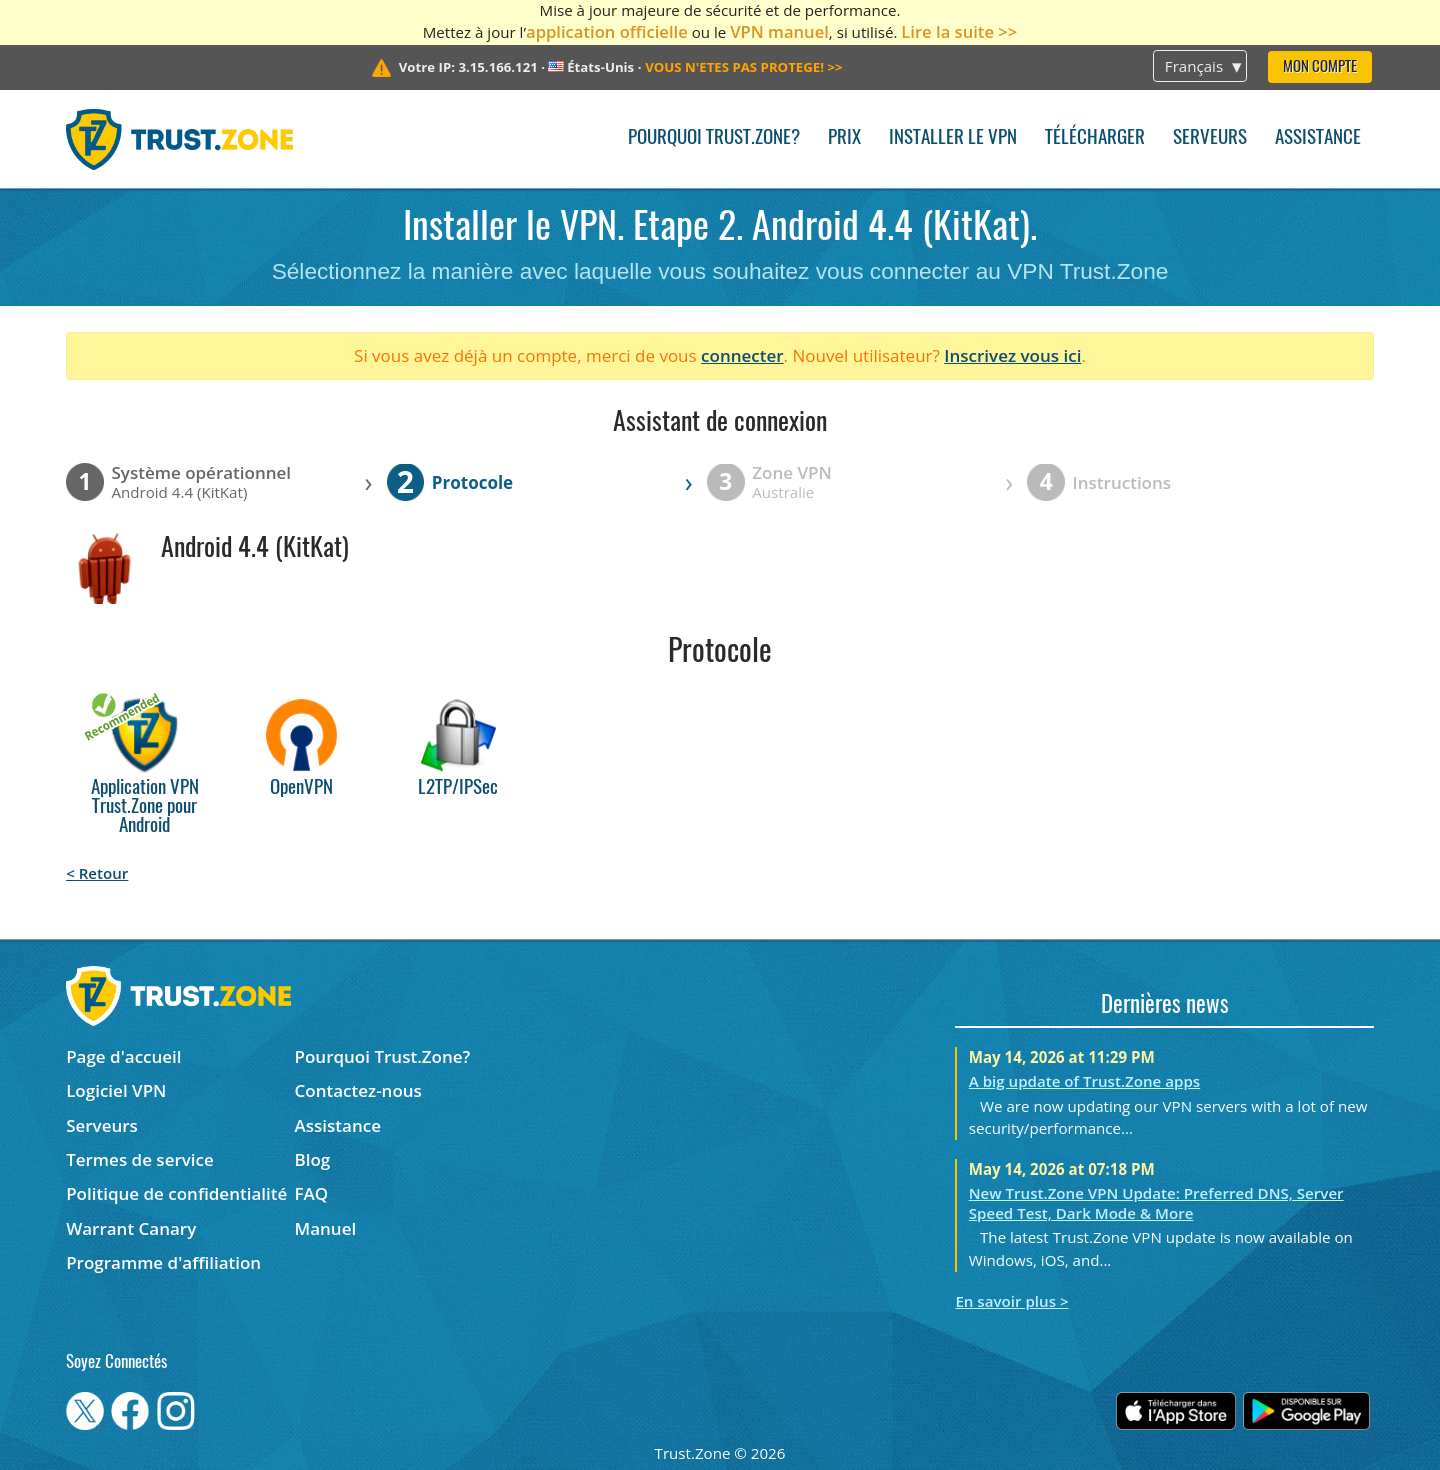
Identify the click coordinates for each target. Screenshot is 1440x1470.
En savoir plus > (1011, 1301)
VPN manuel (779, 31)
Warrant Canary (131, 1228)
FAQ (312, 1193)
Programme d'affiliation (163, 1262)
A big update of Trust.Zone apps (1084, 1081)
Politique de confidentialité (176, 1193)
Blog (313, 1159)
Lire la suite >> (959, 31)
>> (743, 67)
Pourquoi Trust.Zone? (714, 138)
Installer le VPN (953, 138)
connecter (742, 355)
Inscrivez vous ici (1012, 355)
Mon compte (1320, 67)
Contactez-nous (358, 1090)
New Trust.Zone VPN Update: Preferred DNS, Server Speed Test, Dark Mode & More (1156, 1203)
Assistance (1318, 138)
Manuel (326, 1228)
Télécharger (1095, 138)
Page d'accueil (123, 1056)
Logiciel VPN (116, 1090)
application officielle (607, 31)
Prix (844, 138)
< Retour (97, 873)
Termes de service (140, 1159)
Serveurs (1210, 138)
